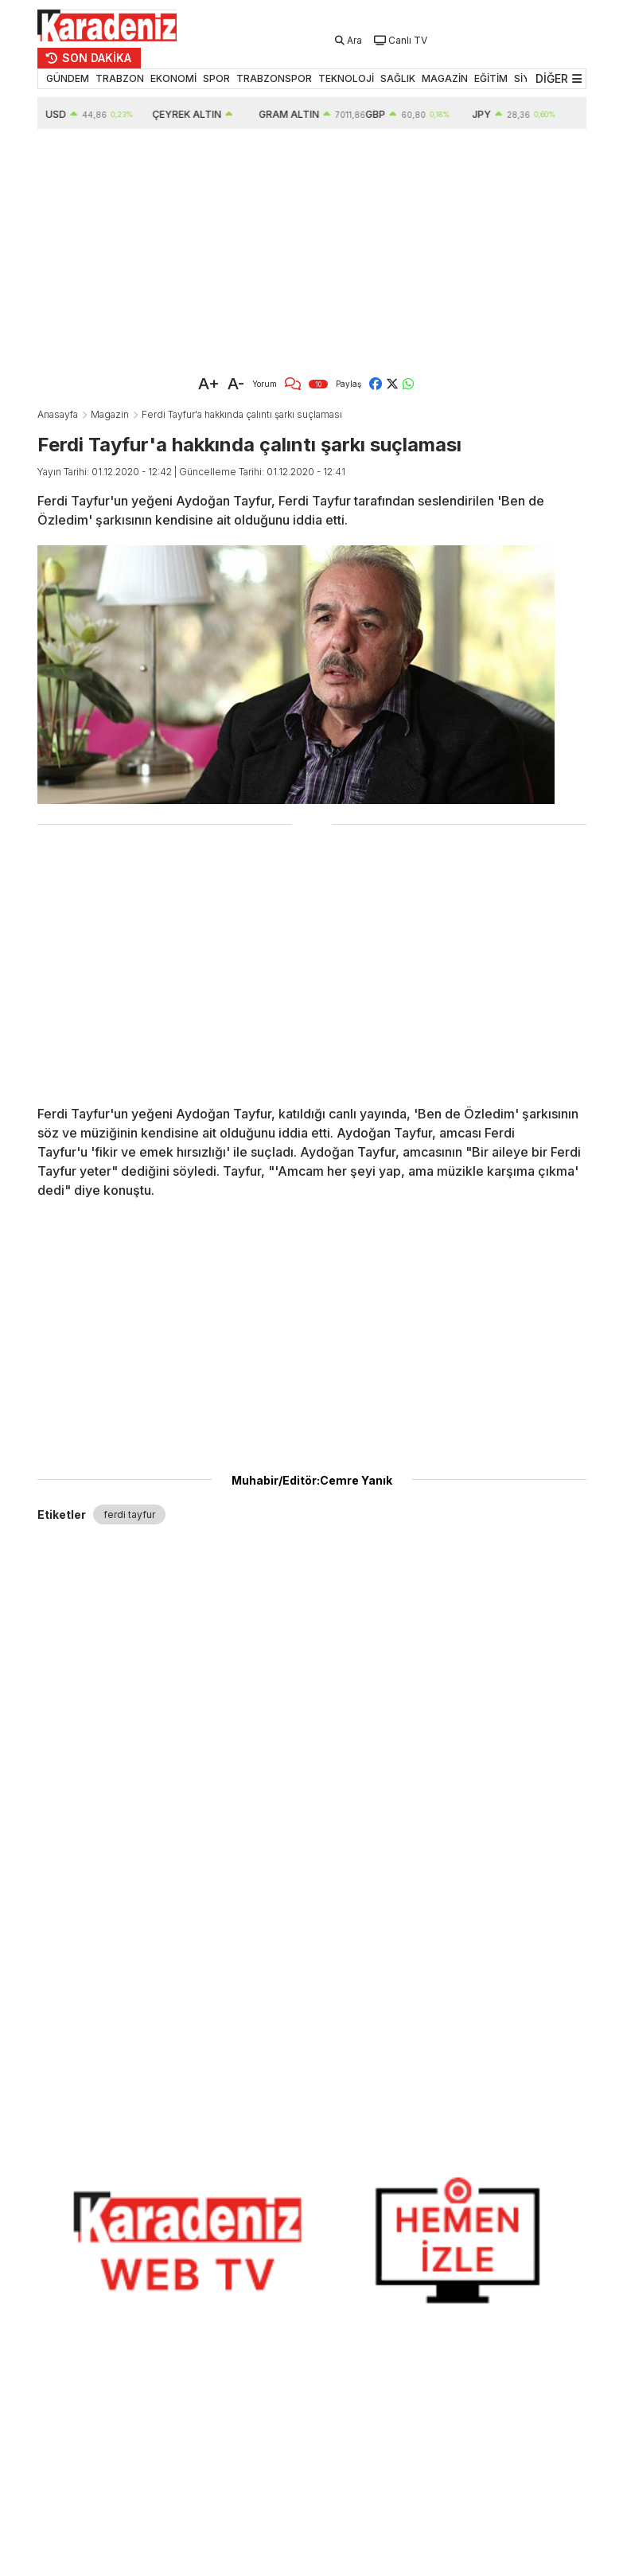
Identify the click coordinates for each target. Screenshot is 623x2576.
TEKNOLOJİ (346, 78)
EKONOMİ (173, 78)
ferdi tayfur (129, 1514)
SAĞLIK (397, 78)
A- (236, 383)
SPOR (216, 78)
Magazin (110, 414)
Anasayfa (57, 414)
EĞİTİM (491, 78)
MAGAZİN (445, 78)
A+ (209, 383)
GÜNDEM (67, 78)
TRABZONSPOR (274, 78)
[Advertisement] (311, 248)
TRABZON (119, 78)
